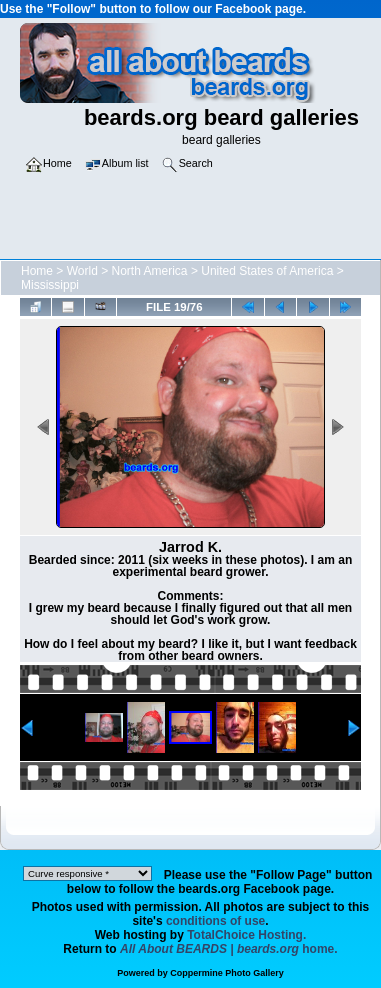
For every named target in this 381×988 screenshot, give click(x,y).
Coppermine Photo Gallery (227, 973)
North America (150, 271)
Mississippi (50, 285)
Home (37, 271)
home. (229, 949)
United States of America (267, 271)
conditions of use (215, 921)
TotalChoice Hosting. (246, 935)
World (82, 271)
